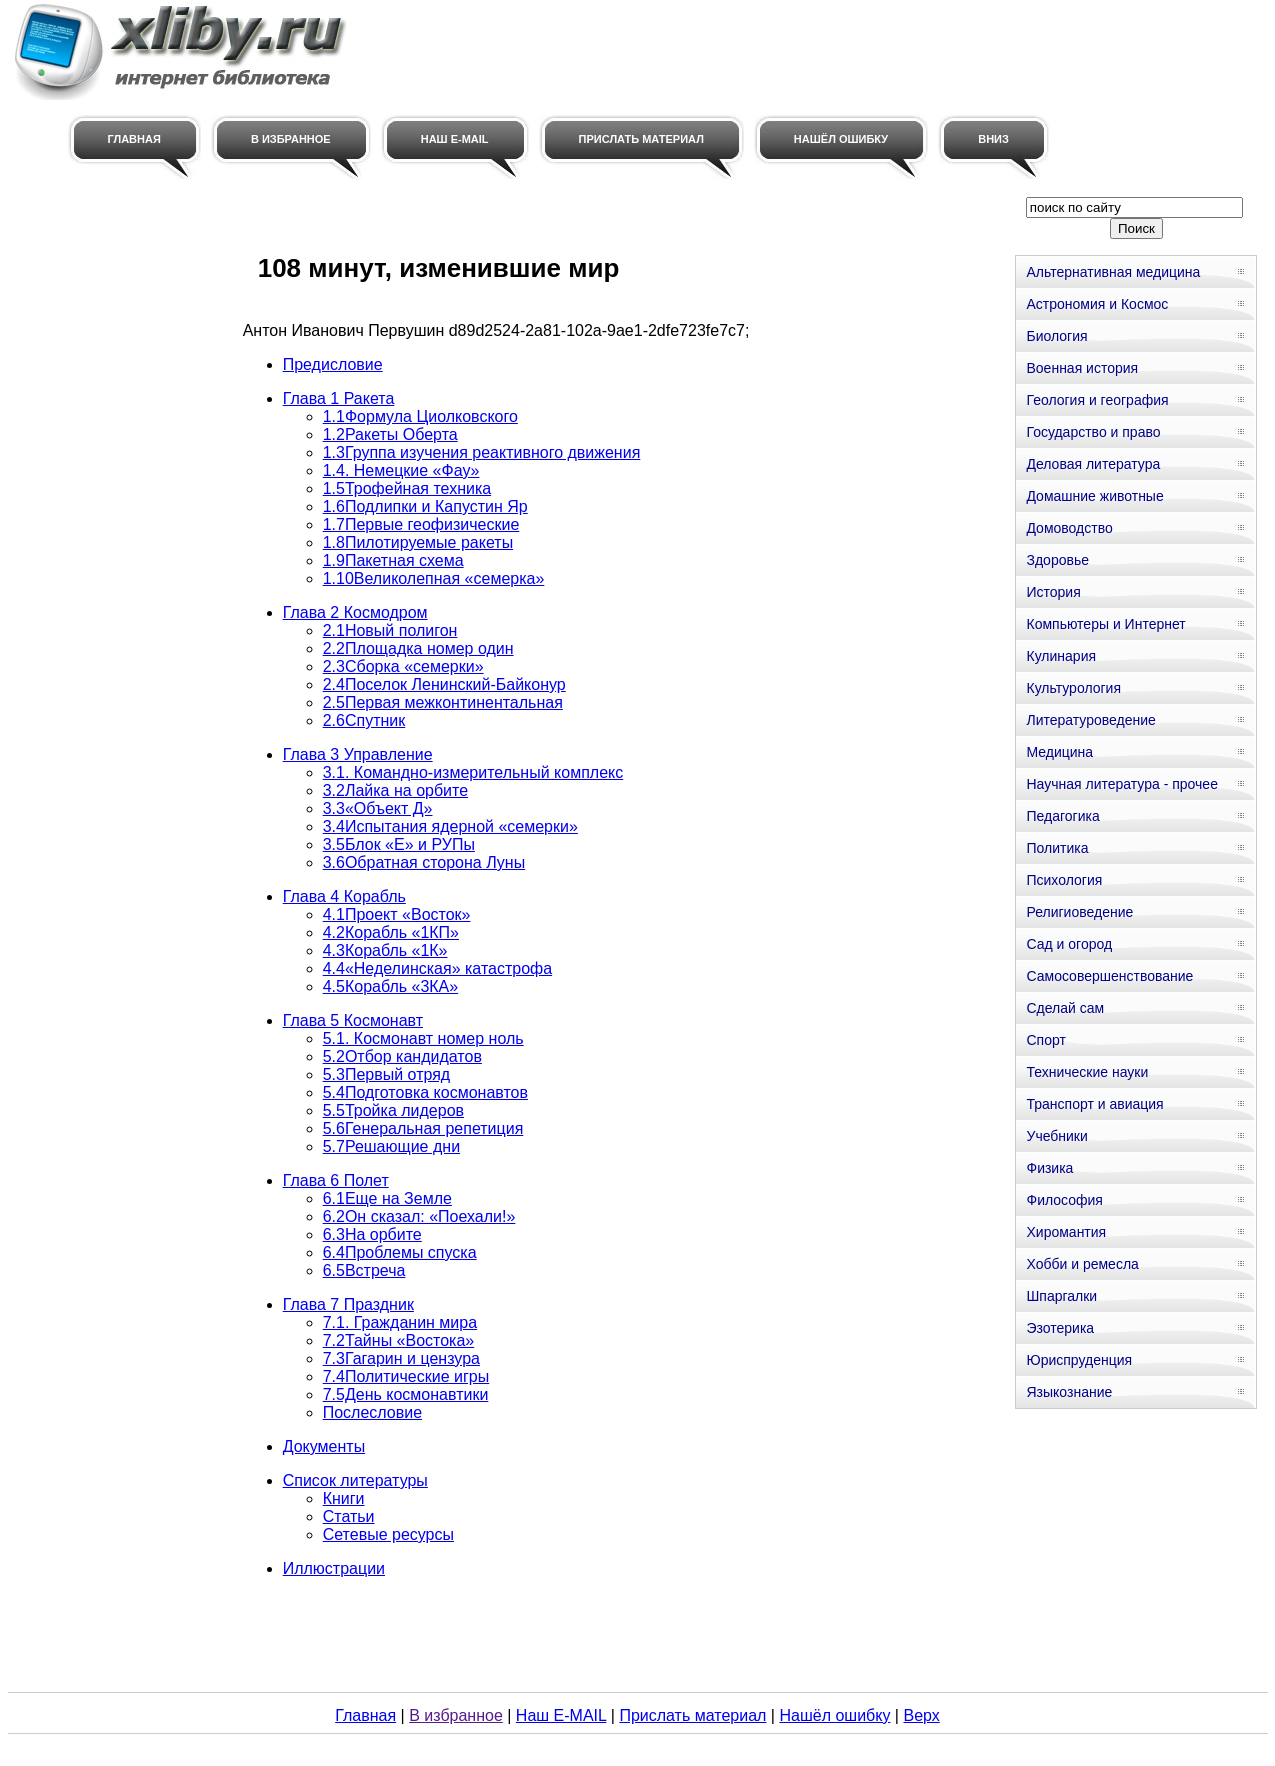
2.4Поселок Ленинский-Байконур (444, 684)
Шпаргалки (1061, 1296)
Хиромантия (1066, 1232)
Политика (1057, 848)
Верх (921, 1715)
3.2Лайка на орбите (395, 790)
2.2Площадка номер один (418, 648)
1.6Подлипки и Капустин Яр (425, 506)
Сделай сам (1065, 1008)
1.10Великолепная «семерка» (434, 578)
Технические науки (1087, 1072)
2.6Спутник (364, 720)
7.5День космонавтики (406, 1394)
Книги (344, 1498)
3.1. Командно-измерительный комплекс (473, 772)
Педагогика (1062, 816)
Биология (1056, 336)
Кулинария (1061, 656)
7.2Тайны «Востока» (399, 1340)
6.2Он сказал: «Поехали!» (419, 1216)
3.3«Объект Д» (378, 808)
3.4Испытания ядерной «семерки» (450, 826)
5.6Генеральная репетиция (423, 1128)
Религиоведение (1079, 912)
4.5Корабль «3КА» (391, 986)
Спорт (1045, 1040)
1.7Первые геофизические (421, 524)
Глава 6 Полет (336, 1180)
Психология (1064, 880)
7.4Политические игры (406, 1376)
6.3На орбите (372, 1234)
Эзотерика (1060, 1328)
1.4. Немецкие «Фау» (401, 470)
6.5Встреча (364, 1270)
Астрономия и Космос (1097, 304)
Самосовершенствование (1109, 976)
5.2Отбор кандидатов (402, 1056)
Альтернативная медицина (1113, 272)
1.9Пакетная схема (393, 560)
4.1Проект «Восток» (397, 914)
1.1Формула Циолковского (420, 416)
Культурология (1073, 688)
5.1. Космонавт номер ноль (423, 1038)
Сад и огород (1069, 944)
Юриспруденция (1079, 1360)
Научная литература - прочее (1121, 784)
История (1053, 592)
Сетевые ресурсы (388, 1534)
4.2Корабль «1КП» (391, 932)
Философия (1064, 1200)
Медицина (1059, 752)
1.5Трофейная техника (407, 488)
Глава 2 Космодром (355, 612)
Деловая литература (1093, 464)
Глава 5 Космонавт (353, 1020)
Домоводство (1069, 528)
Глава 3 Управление (358, 754)
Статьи (349, 1516)
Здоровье (1057, 560)
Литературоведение (1090, 720)
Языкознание (1069, 1392)
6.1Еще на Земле (387, 1198)
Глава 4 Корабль (344, 896)
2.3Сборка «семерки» (403, 666)
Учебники (1056, 1136)
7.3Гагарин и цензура (401, 1358)
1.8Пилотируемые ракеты (418, 542)
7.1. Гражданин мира (400, 1322)
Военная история (1082, 368)
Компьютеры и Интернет (1105, 624)
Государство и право (1093, 432)
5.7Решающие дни (391, 1146)
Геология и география (1097, 400)
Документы (324, 1446)
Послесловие (372, 1412)
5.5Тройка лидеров (393, 1110)
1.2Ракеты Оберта (390, 434)
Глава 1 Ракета (339, 398)
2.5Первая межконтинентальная (443, 702)
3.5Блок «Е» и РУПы (399, 844)
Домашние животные (1094, 496)
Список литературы (355, 1480)
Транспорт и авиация (1094, 1104)
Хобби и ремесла (1082, 1264)
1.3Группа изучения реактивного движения (482, 452)
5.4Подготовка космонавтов (425, 1092)
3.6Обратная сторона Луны (424, 862)
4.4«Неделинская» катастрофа (437, 968)
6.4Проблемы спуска (400, 1252)
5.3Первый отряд (387, 1074)
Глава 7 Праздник (348, 1304)
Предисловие (333, 364)
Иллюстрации (334, 1568)
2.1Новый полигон (390, 630)
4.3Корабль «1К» (385, 950)
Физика (1049, 1168)
